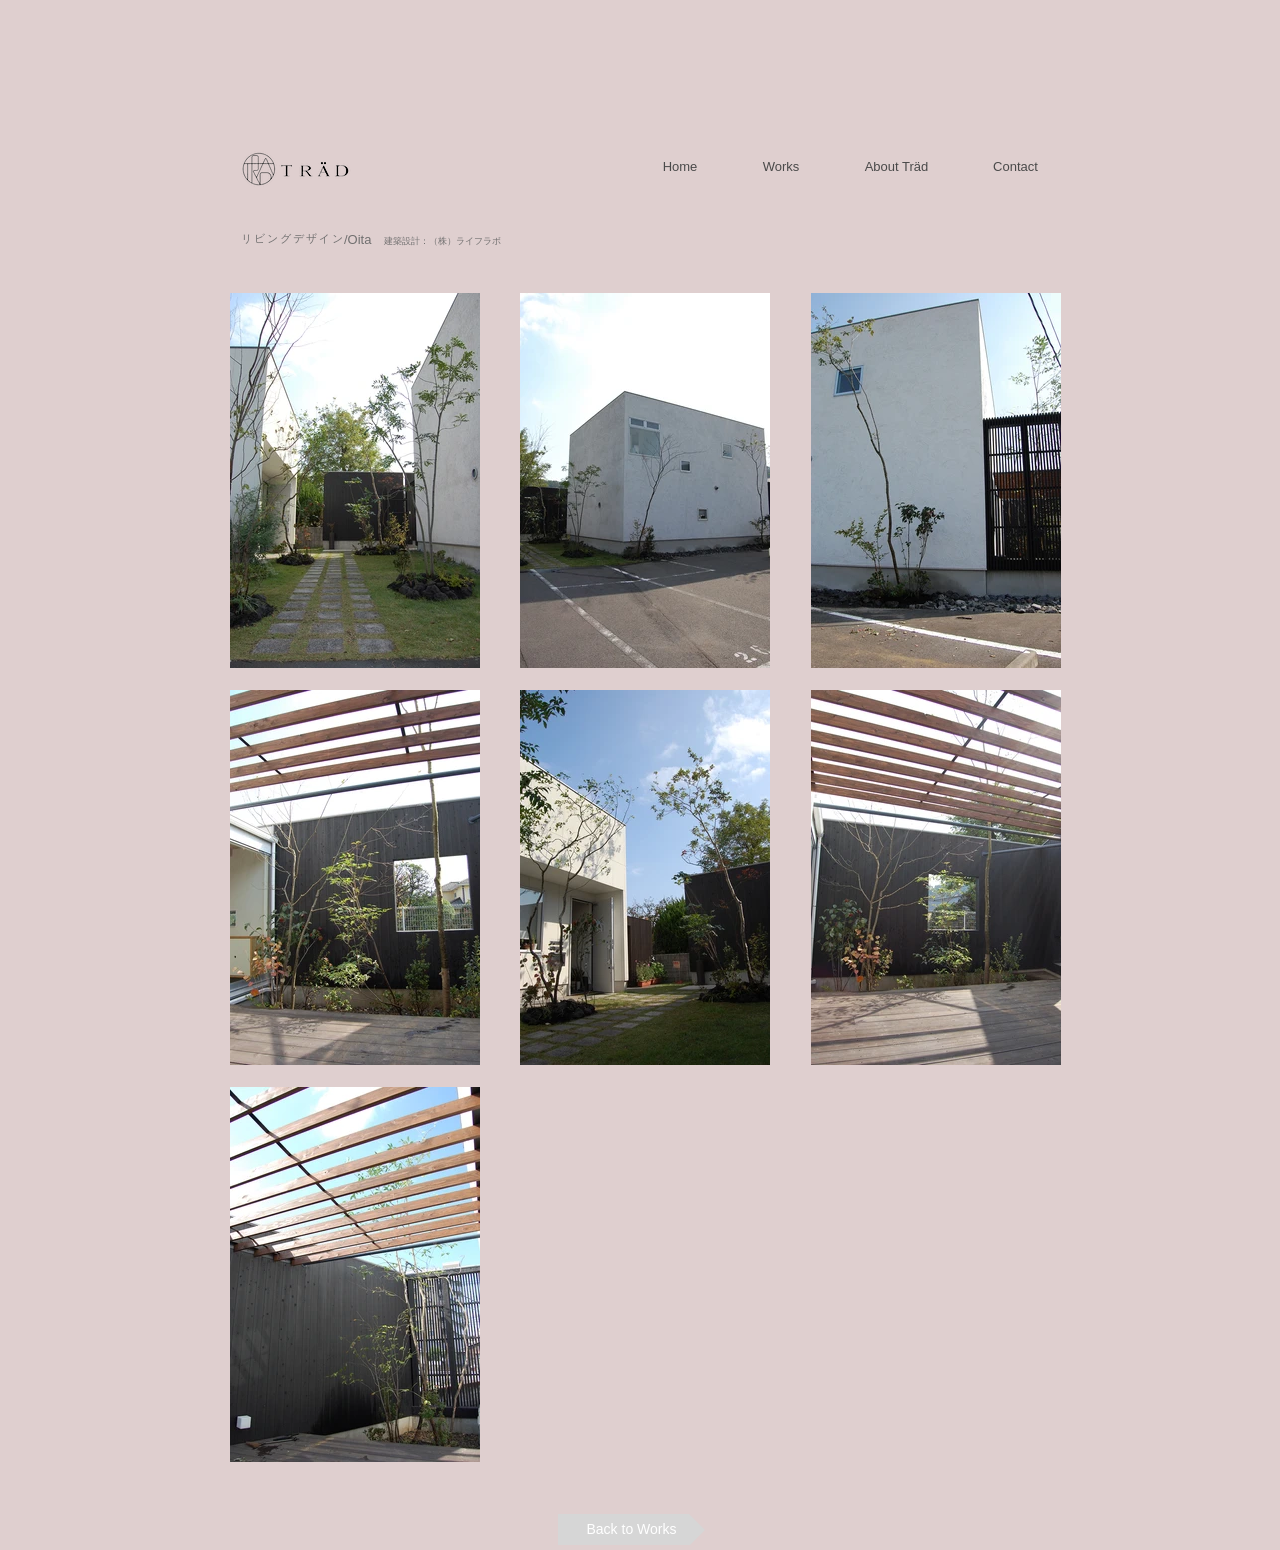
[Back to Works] (631, 1529)
